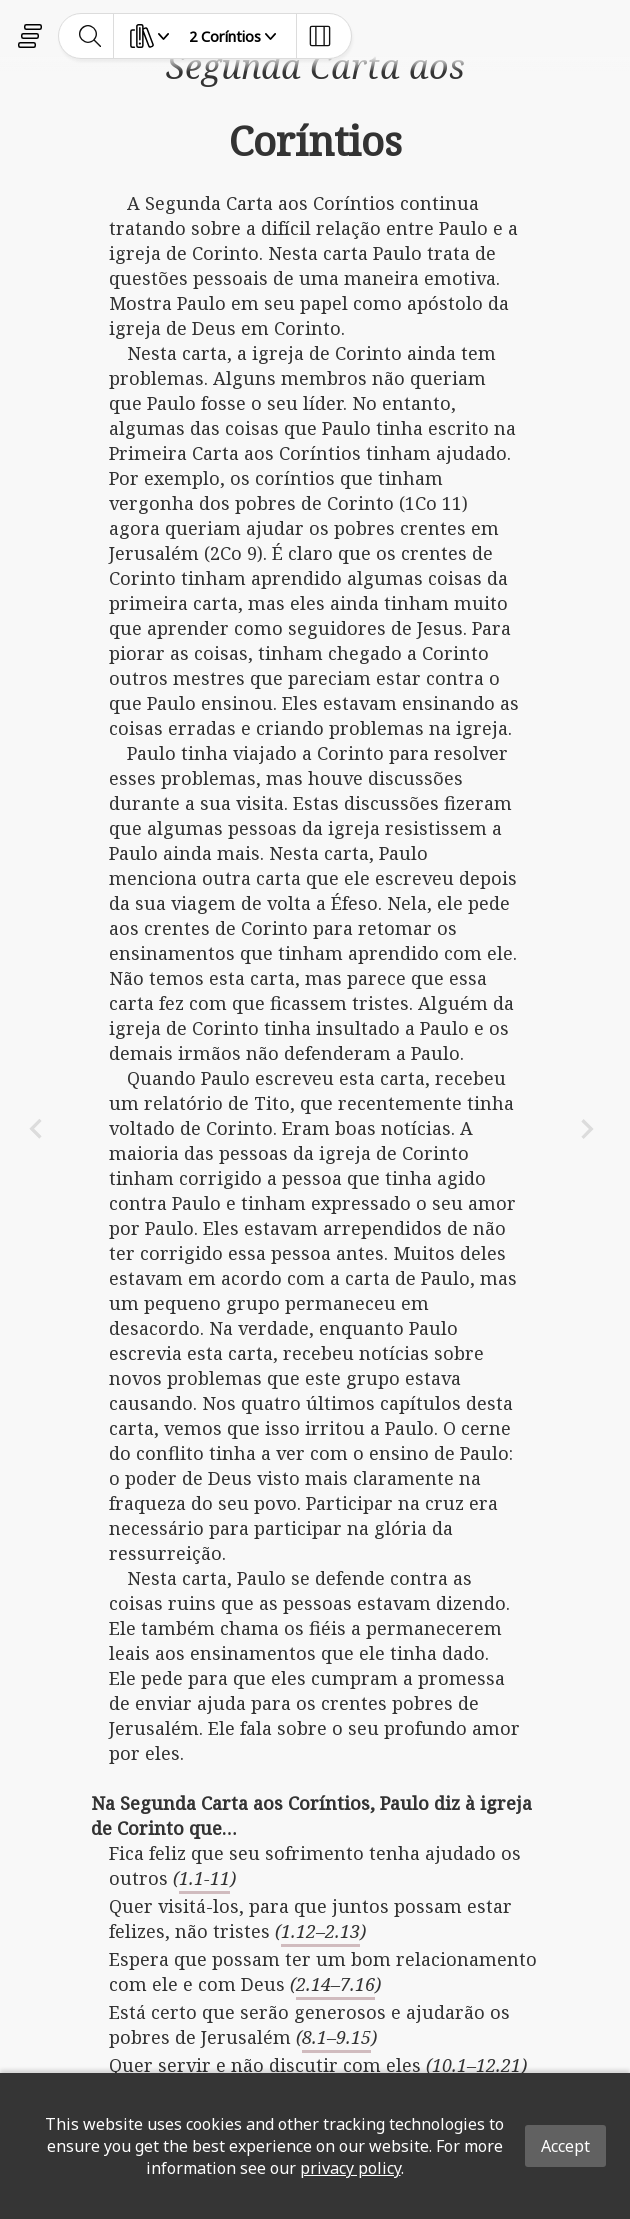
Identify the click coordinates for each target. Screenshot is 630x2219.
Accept (565, 2146)
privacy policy (350, 2168)
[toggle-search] (90, 36)
